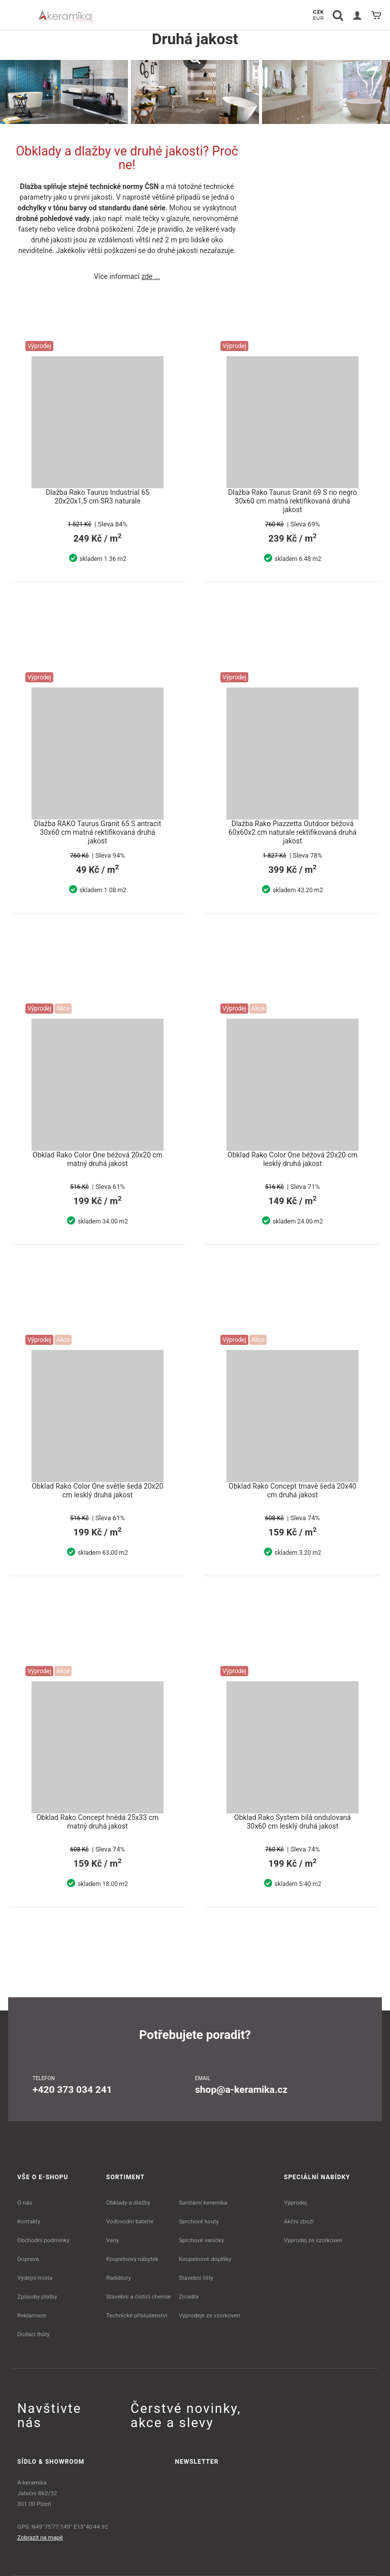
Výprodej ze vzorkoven (313, 2240)
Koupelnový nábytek (132, 2259)
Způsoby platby (37, 2296)
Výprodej (295, 2202)
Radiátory (118, 2277)
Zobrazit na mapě (40, 2537)
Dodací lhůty (33, 2334)
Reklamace (31, 2315)
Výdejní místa (34, 2277)
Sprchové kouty (199, 2221)
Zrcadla (189, 2296)
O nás (24, 2202)
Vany (112, 2240)
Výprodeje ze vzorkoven (209, 2315)
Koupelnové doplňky (205, 2259)
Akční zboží (299, 2221)
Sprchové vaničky (201, 2240)
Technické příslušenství (136, 2315)
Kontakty (28, 2221)
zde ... (150, 276)
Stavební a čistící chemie (138, 2296)
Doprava (28, 2259)
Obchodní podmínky (43, 2240)
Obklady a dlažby (128, 2202)
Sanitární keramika (203, 2202)
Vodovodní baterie (129, 2221)
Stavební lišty (196, 2277)
